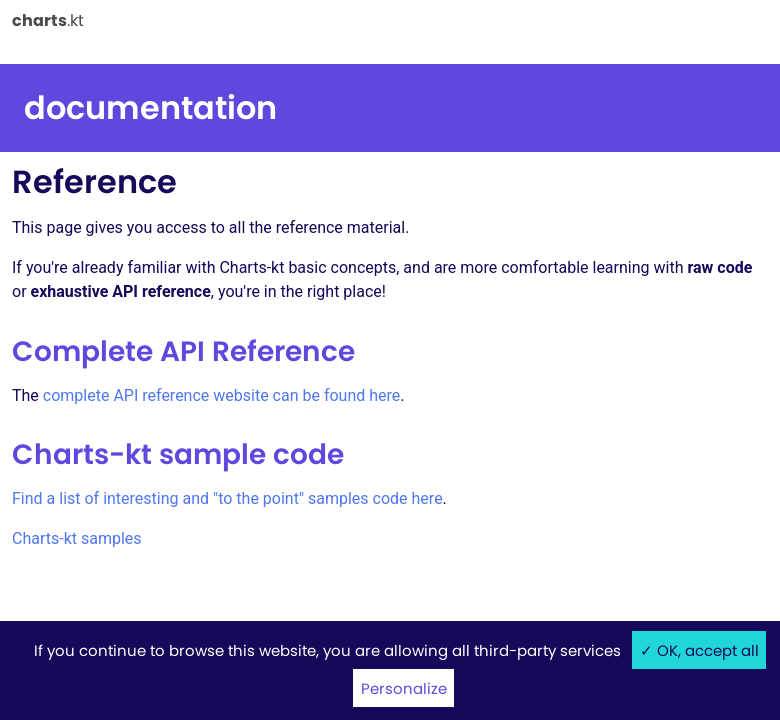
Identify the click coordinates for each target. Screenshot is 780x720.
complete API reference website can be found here (222, 395)
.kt (48, 20)
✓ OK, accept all (699, 650)
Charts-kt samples (77, 538)
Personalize (404, 688)
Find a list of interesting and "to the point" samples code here (227, 498)
